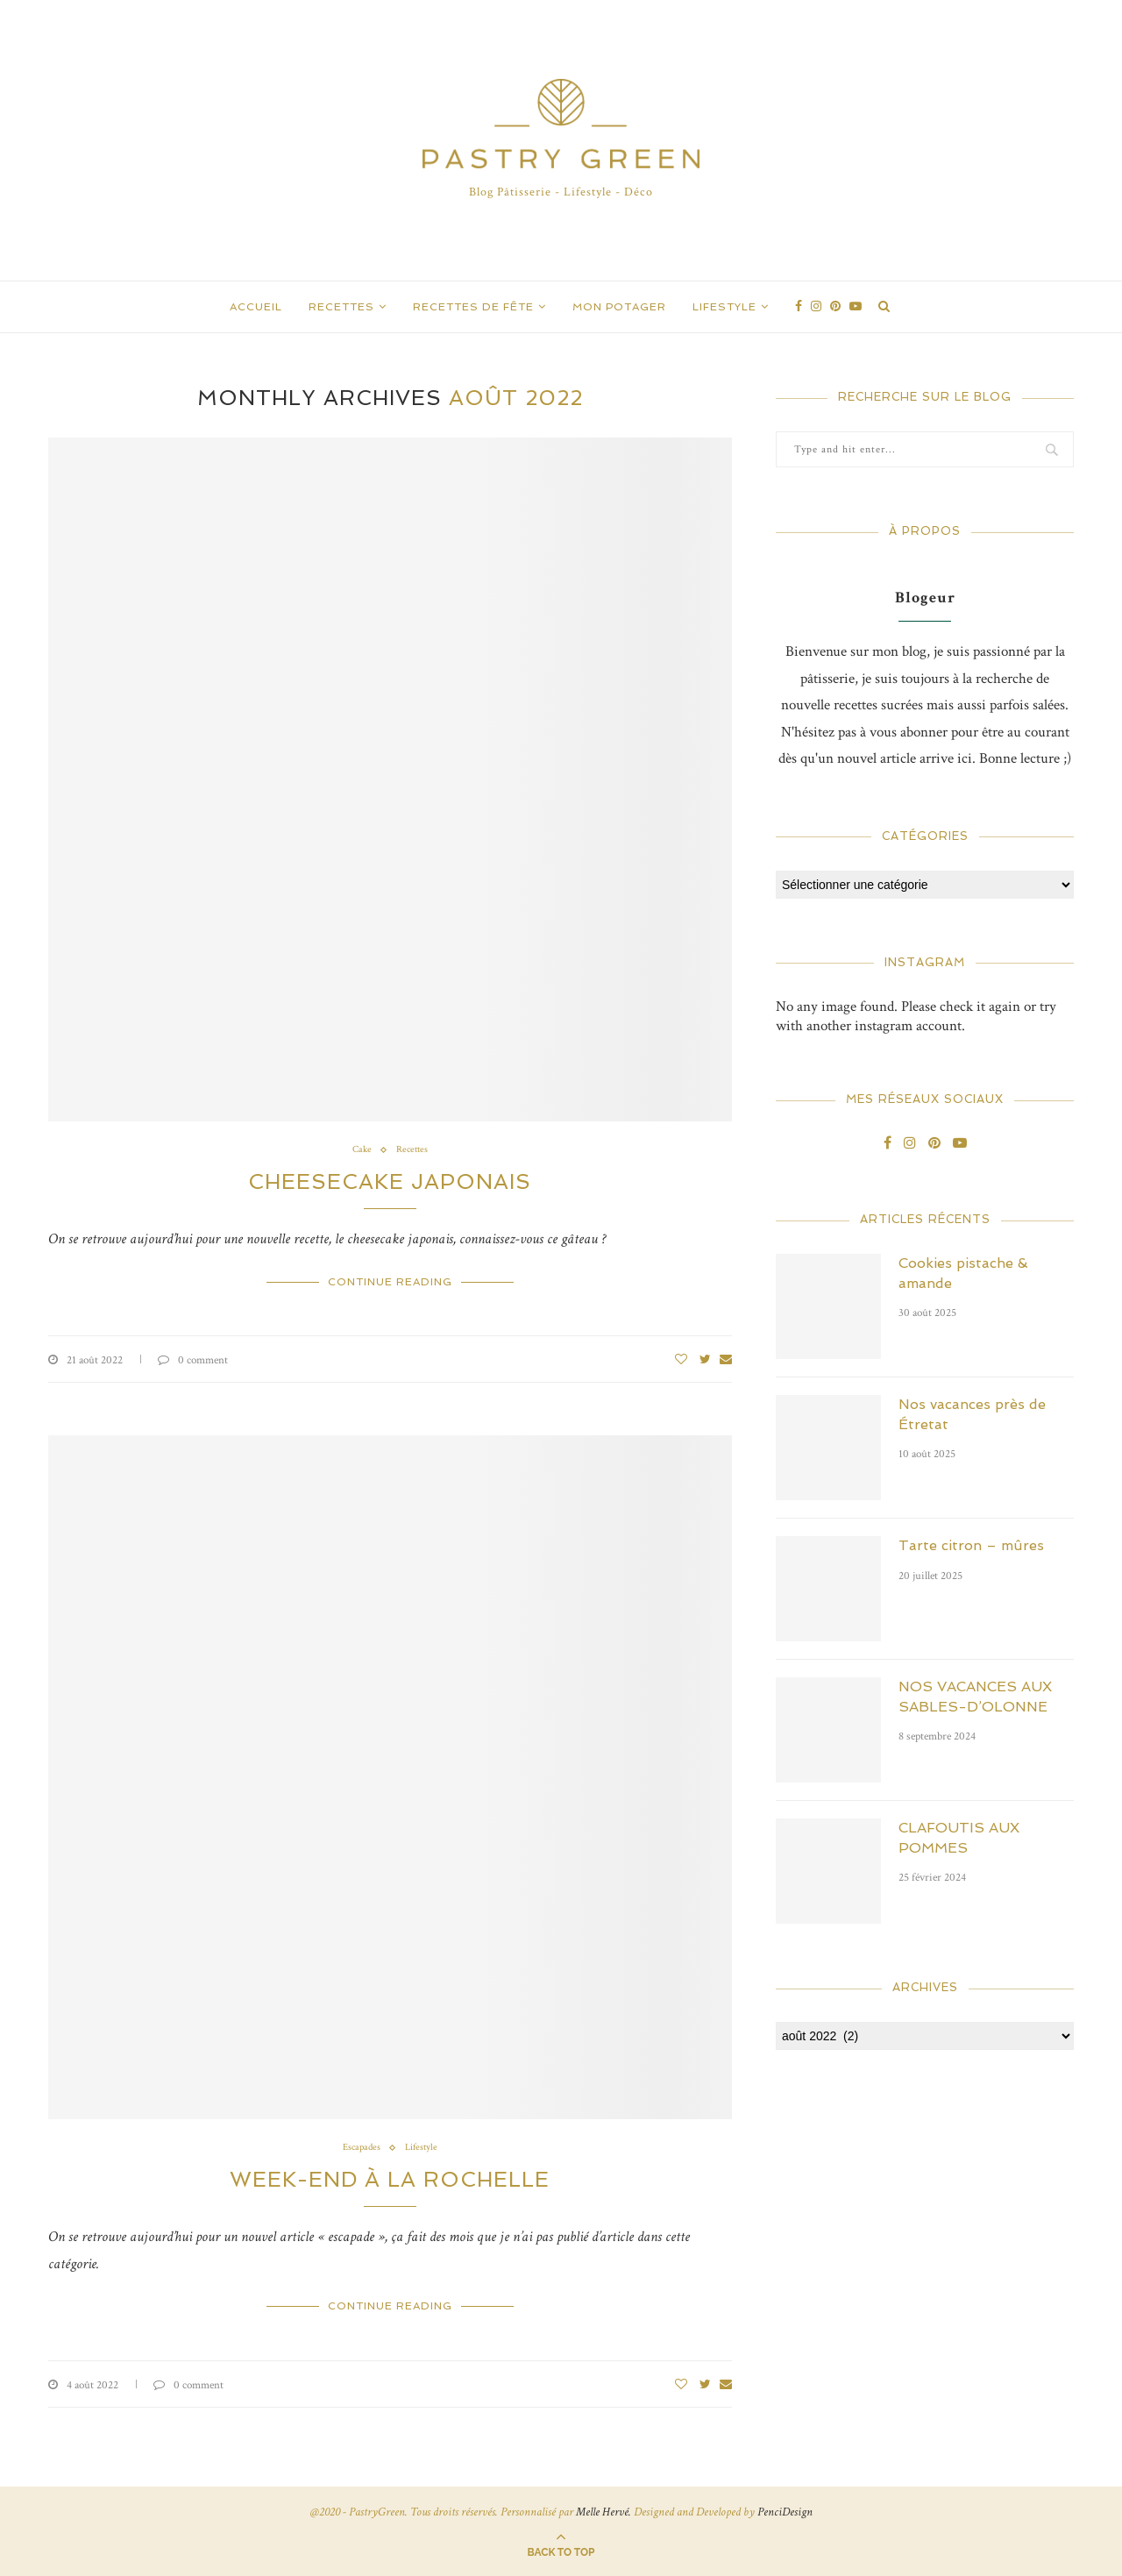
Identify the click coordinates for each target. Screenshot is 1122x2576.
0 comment (193, 1360)
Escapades (361, 2147)
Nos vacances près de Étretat (972, 1414)
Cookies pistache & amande (963, 1273)
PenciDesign (785, 2512)
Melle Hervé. (603, 2512)
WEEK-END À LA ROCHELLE (390, 2179)
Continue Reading (390, 1282)
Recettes (341, 307)
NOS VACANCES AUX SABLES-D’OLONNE (975, 1696)
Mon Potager (619, 307)
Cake (362, 1150)
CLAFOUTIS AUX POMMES (958, 1837)
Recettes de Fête (473, 307)
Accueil (256, 307)
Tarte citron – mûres (971, 1545)
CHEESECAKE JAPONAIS (389, 1181)
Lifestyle (724, 307)
